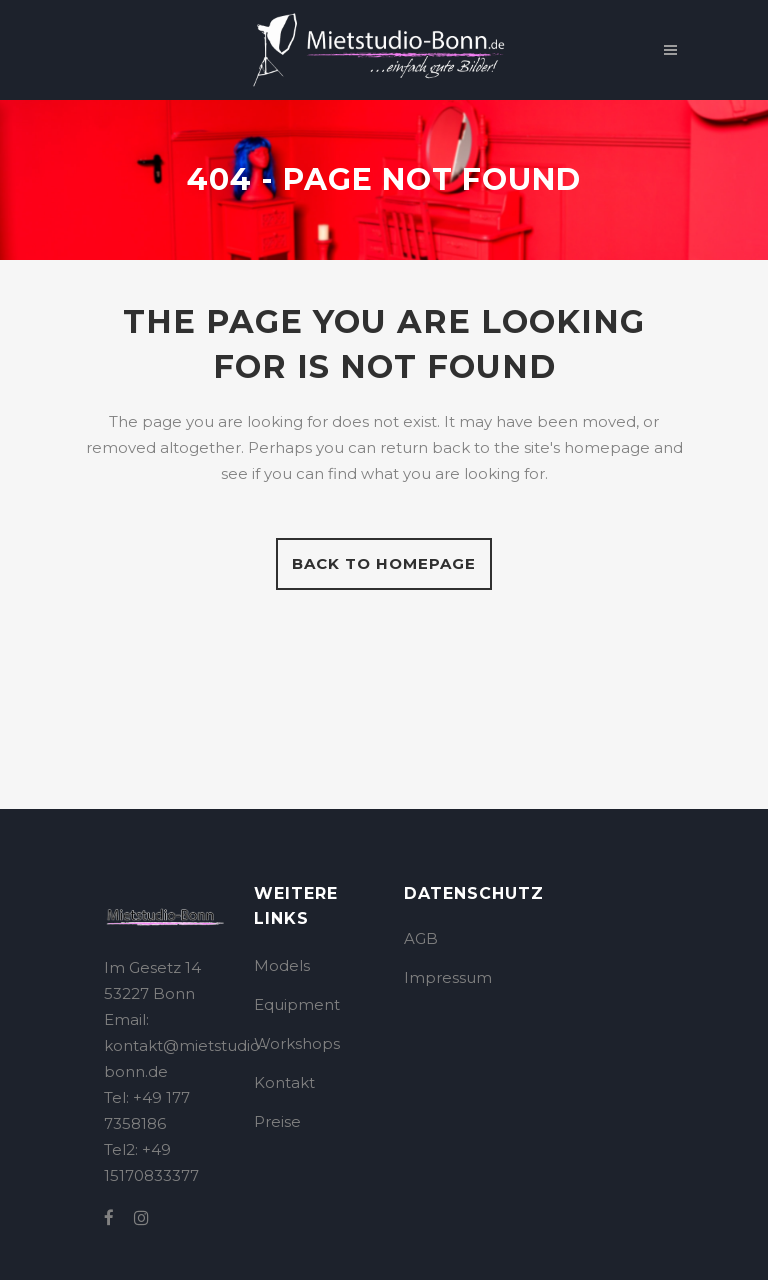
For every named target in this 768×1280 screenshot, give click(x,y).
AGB (421, 938)
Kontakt (284, 1082)
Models (282, 965)
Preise (277, 1121)
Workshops (297, 1043)
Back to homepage (384, 563)
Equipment (297, 1004)
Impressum (448, 977)
